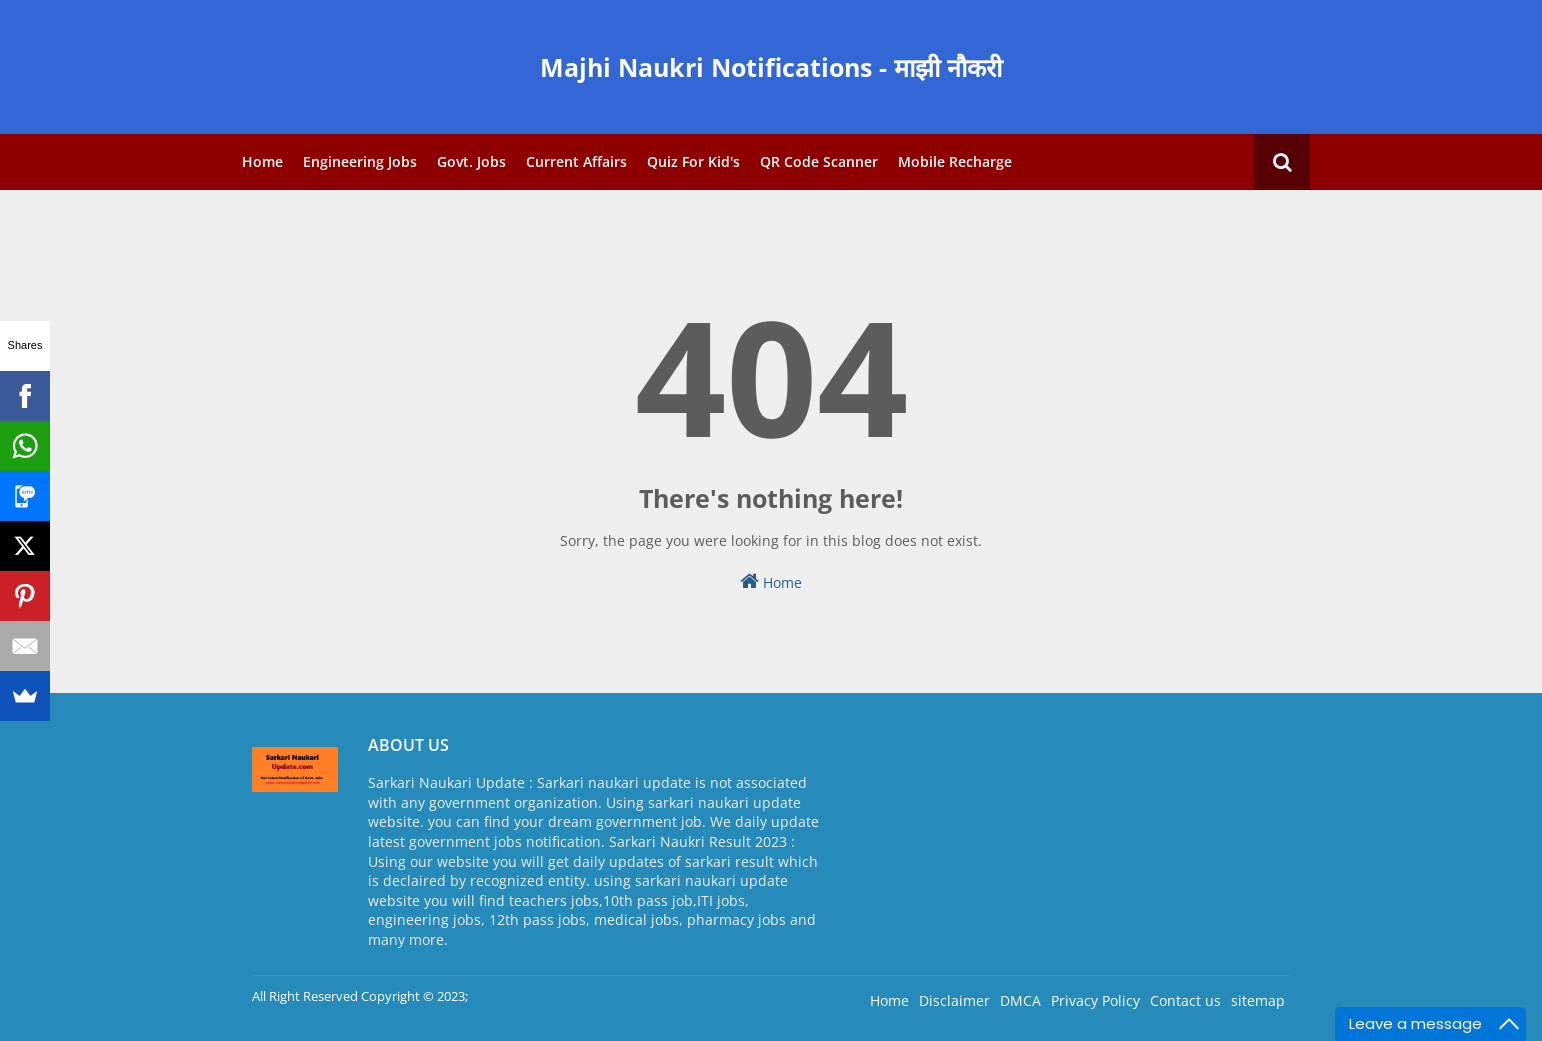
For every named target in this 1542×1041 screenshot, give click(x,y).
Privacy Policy (1095, 1000)
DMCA (1020, 1000)
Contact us (1185, 1000)
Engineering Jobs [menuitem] (360, 161)
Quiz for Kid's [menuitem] (693, 161)
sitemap (1258, 1000)
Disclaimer (954, 1000)
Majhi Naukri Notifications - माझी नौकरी (771, 67)
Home (771, 581)
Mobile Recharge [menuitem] (955, 161)
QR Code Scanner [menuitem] (819, 161)
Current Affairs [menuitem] (576, 161)
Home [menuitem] (262, 161)
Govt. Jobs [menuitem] (471, 161)
